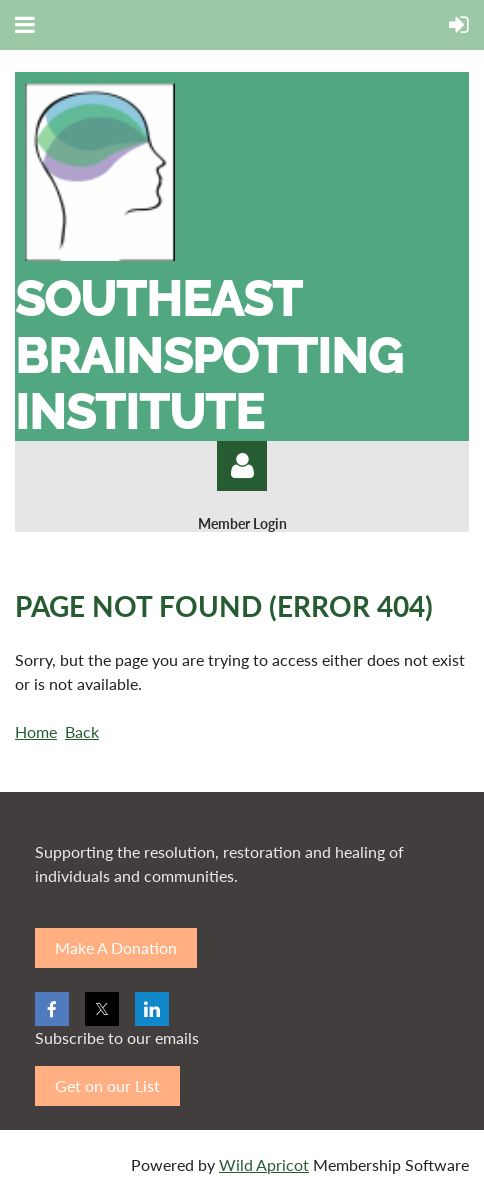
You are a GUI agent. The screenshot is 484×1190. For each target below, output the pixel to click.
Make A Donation (116, 947)
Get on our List (107, 1085)
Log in (242, 466)
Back (82, 731)
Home (36, 731)
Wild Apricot (264, 1164)
